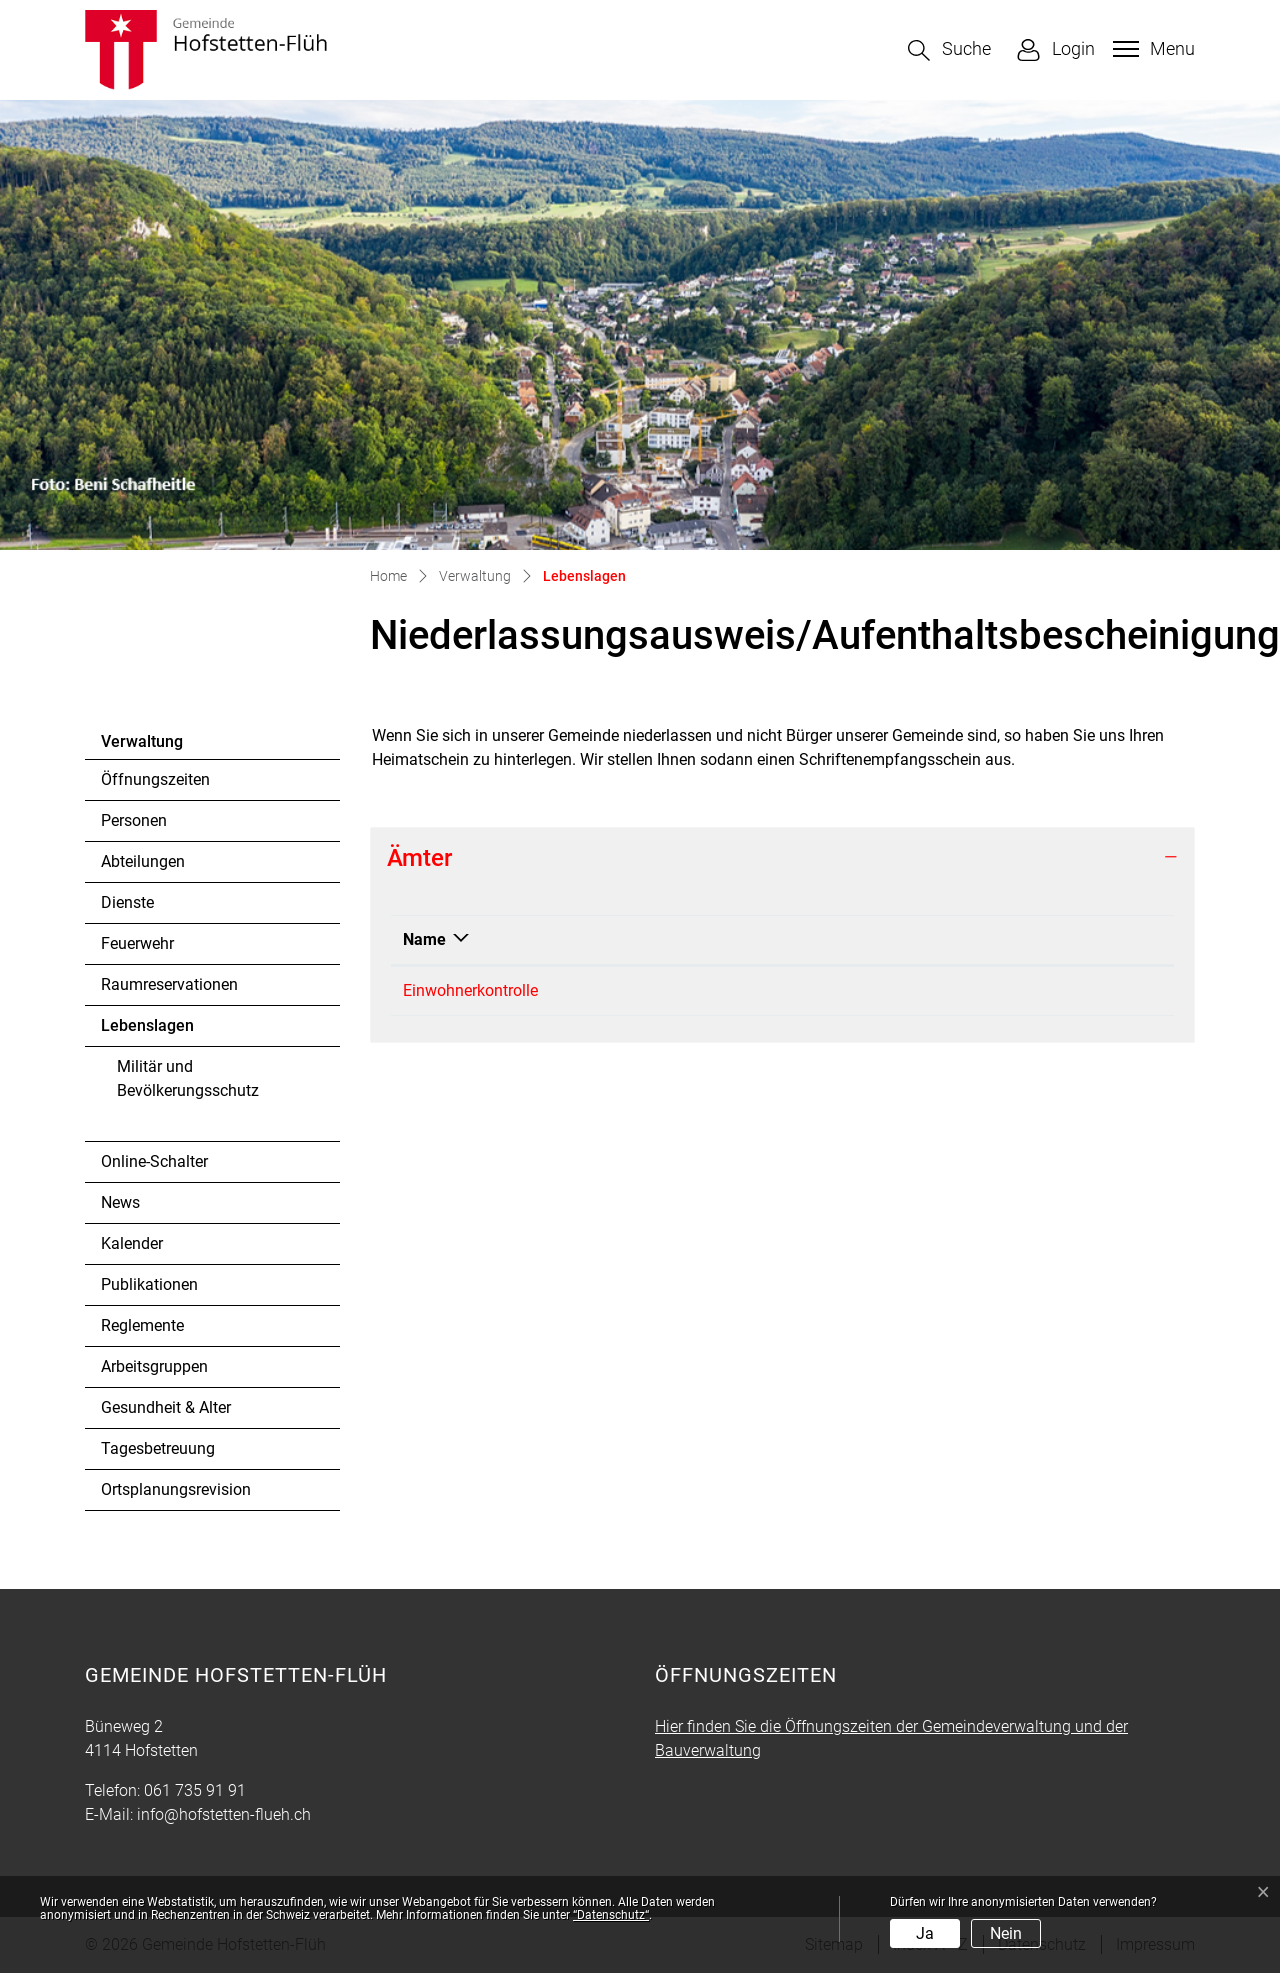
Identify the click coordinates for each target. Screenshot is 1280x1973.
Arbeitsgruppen (154, 1366)
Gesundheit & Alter (166, 1407)
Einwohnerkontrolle (470, 990)
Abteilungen (143, 861)
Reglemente (142, 1325)
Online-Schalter (154, 1161)
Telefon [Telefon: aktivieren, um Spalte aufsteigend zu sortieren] (647, 939)
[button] (949, 50)
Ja (925, 1933)
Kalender (132, 1243)
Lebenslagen (155, 1031)
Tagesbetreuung (158, 1448)
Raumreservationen (169, 984)
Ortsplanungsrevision (176, 1489)
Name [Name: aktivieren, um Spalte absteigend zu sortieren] (424, 939)
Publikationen (149, 1284)
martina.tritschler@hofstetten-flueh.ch (924, 990)
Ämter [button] (419, 858)
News (120, 1202)
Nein (1006, 1933)
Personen (134, 820)
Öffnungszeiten (155, 779)
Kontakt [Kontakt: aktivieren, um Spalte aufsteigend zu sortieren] (819, 939)
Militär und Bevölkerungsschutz (188, 1078)
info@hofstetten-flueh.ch (224, 1814)
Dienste (127, 902)
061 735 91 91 (671, 990)
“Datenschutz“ (611, 1915)
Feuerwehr (137, 943)
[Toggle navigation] (1151, 49)
